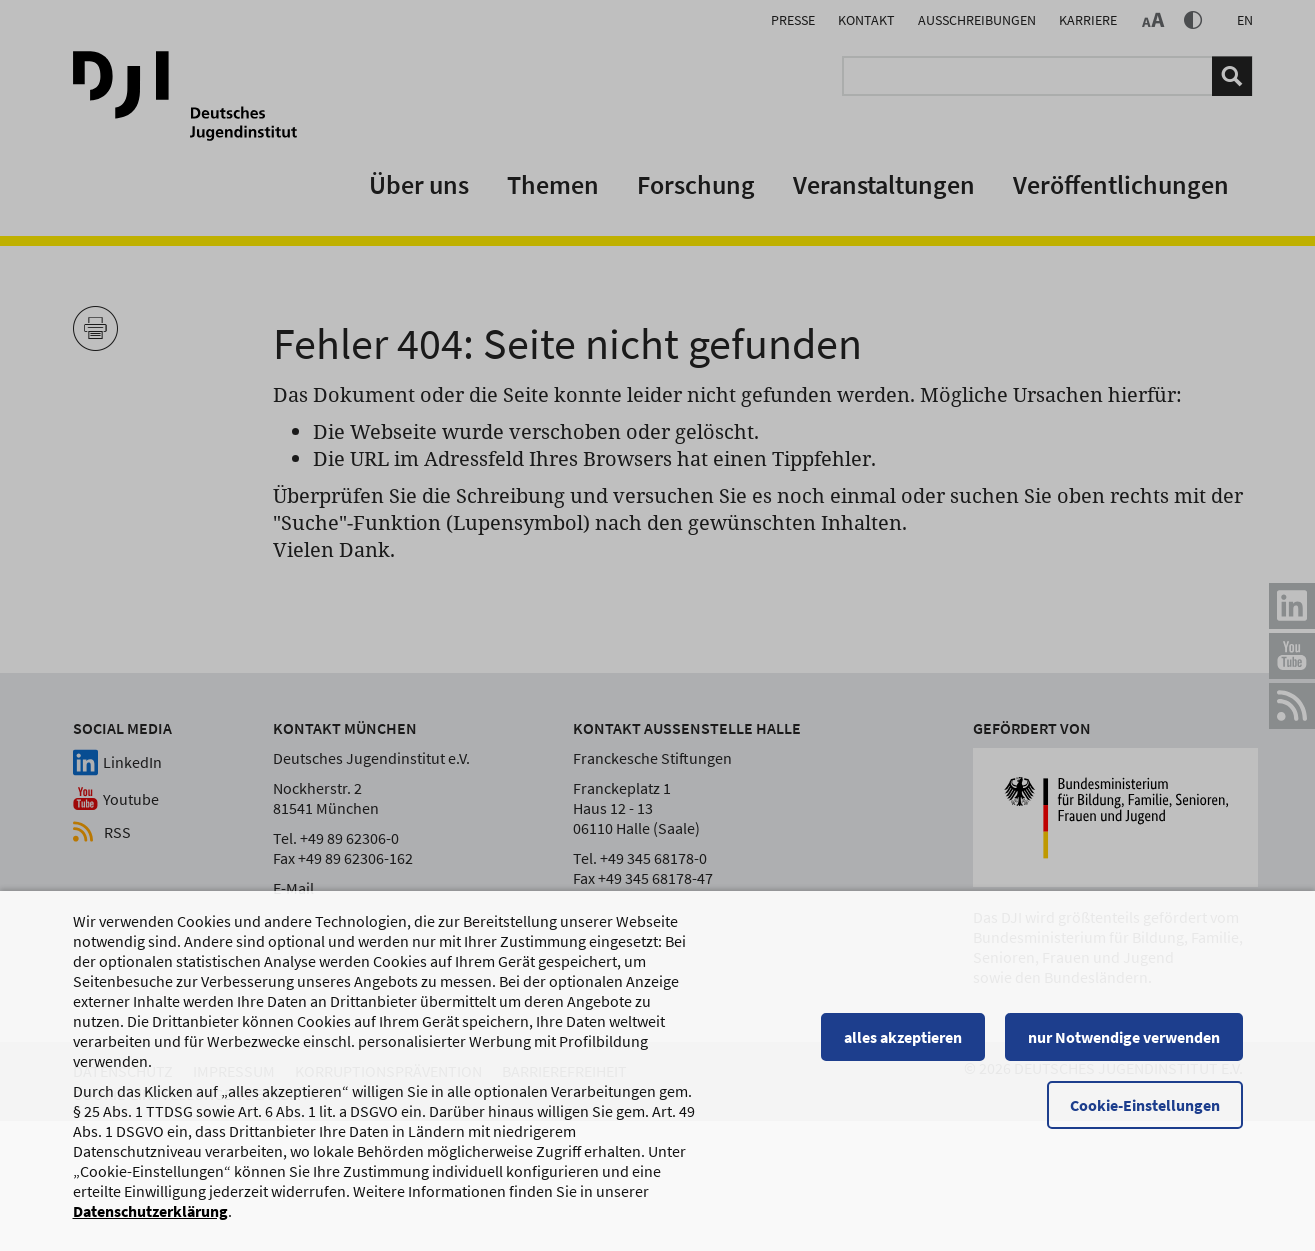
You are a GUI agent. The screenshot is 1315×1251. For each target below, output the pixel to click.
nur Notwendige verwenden (1124, 1037)
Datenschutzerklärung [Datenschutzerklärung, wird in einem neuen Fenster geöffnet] (150, 1211)
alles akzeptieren (903, 1037)
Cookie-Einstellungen (1145, 1105)
